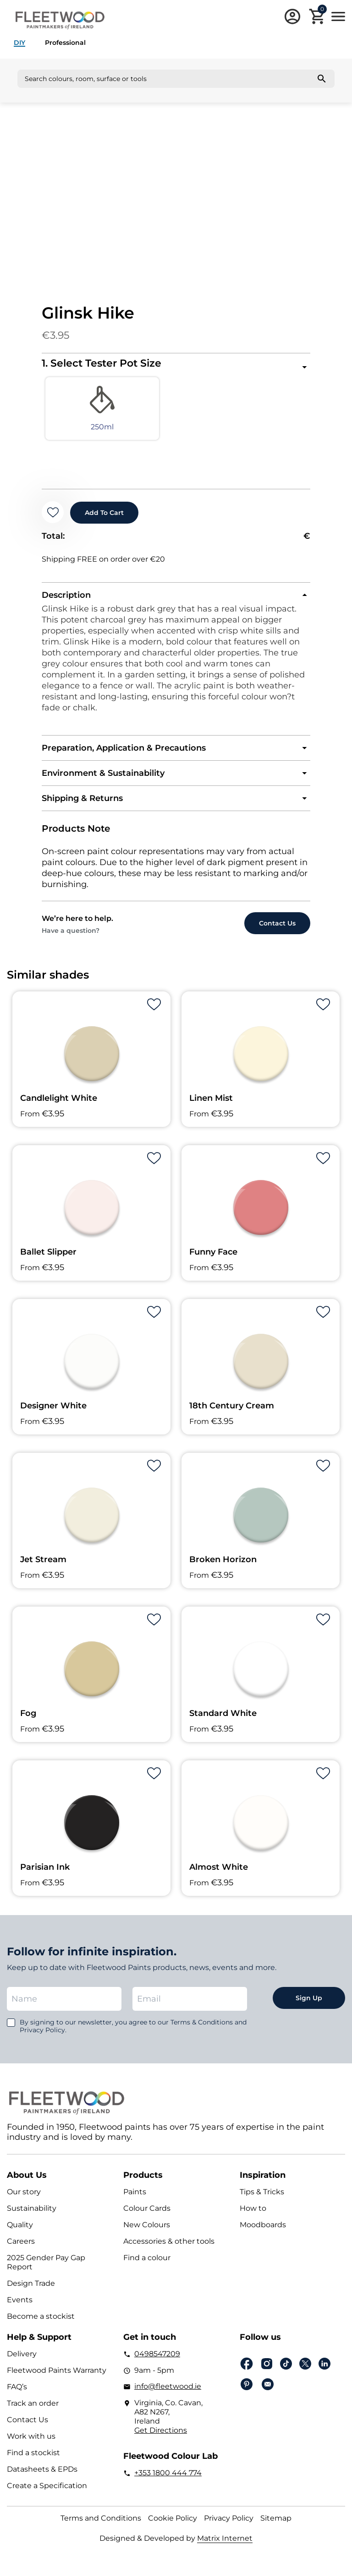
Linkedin (324, 2371)
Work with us (31, 2443)
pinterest (246, 2391)
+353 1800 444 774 (168, 2480)
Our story (24, 2199)
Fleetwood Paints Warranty (56, 2377)
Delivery (22, 2361)
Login (292, 16)
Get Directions (160, 2437)
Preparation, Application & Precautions (124, 755)
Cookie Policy (172, 2525)
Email (268, 2391)
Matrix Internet (225, 2545)
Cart (322, 10)
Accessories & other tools (168, 2248)
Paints (134, 2199)
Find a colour (146, 2265)
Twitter (305, 2371)
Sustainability (31, 2215)
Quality (20, 2232)
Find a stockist (33, 2460)
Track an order (33, 2410)
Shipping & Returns (82, 806)
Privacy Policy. (43, 2037)
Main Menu (338, 16)
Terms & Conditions (201, 2029)
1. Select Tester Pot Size (101, 363)
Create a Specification (47, 2493)
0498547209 (157, 2361)
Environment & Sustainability (103, 780)
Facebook (246, 2371)
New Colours (146, 2232)
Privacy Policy (228, 2525)
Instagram (267, 2371)
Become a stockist (41, 2323)
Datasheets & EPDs (42, 2476)
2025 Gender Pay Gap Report (46, 2269)
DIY (19, 42)
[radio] (75, 413)
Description (66, 602)
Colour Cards (146, 2215)
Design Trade (31, 2290)
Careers (21, 2248)
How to (253, 2215)
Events (20, 2307)
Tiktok (286, 2371)
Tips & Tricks (262, 2199)
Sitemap (276, 2525)
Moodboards (263, 2232)
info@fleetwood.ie (167, 2393)
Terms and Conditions (100, 2525)
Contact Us (27, 2427)
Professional (65, 42)
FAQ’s (17, 2394)
